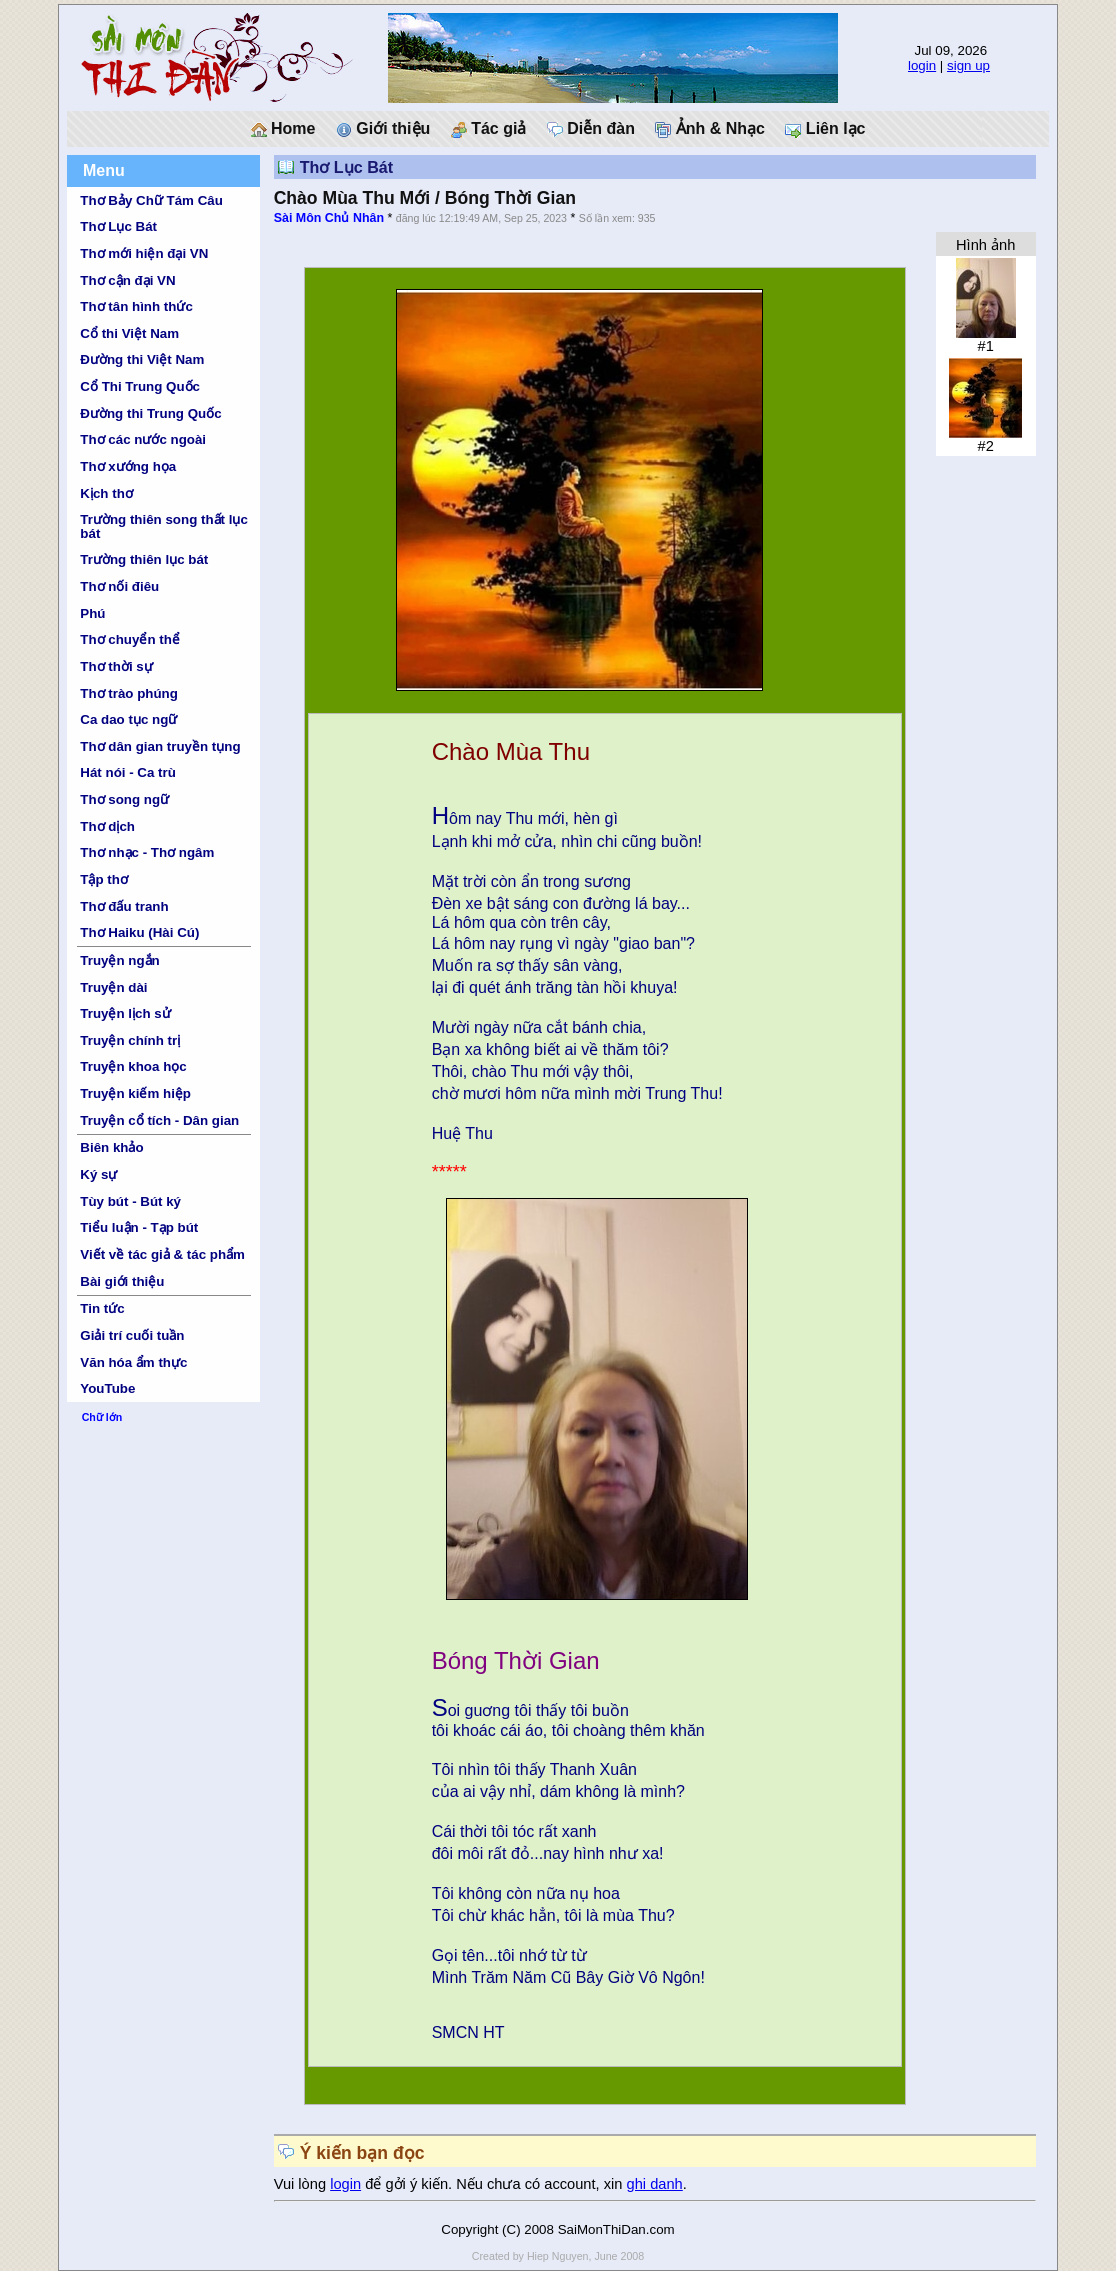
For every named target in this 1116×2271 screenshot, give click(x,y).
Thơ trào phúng (129, 693)
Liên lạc (825, 129)
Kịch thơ (106, 493)
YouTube (107, 1388)
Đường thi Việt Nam (142, 359)
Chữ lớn (102, 1417)
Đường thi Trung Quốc (150, 413)
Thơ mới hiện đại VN (144, 253)
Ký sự (98, 1174)
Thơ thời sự (116, 666)
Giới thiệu (383, 129)
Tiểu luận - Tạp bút (139, 1227)
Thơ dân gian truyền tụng (160, 746)
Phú (92, 613)
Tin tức (102, 1308)
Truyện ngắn (119, 960)
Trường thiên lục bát (144, 559)
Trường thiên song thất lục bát (164, 526)
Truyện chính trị (130, 1040)
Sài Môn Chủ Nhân (329, 218)
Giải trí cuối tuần (132, 1335)
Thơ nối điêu (119, 586)
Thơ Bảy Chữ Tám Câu (151, 200)
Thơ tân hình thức (136, 306)
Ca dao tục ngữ (128, 719)
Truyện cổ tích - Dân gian (159, 1120)
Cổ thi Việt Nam (129, 333)
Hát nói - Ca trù (128, 772)
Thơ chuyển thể (130, 639)
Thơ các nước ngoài (143, 439)
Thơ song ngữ (124, 799)
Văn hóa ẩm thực (133, 1362)
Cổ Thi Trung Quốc (140, 386)
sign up (968, 65)
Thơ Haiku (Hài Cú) (139, 932)
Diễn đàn (591, 129)
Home (283, 129)
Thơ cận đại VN (127, 280)
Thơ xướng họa (128, 466)
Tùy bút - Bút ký (130, 1201)
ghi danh (655, 2184)
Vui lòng (302, 2184)
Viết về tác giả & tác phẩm (162, 1254)
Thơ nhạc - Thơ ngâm (147, 852)
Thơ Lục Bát (118, 226)
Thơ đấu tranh (124, 906)
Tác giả (489, 129)
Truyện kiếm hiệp (135, 1093)
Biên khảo (111, 1147)
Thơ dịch (107, 826)
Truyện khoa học (133, 1066)
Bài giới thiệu (122, 1281)
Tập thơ (104, 879)
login (922, 65)
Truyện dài (113, 987)
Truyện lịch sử (125, 1013)
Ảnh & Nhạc (710, 129)
